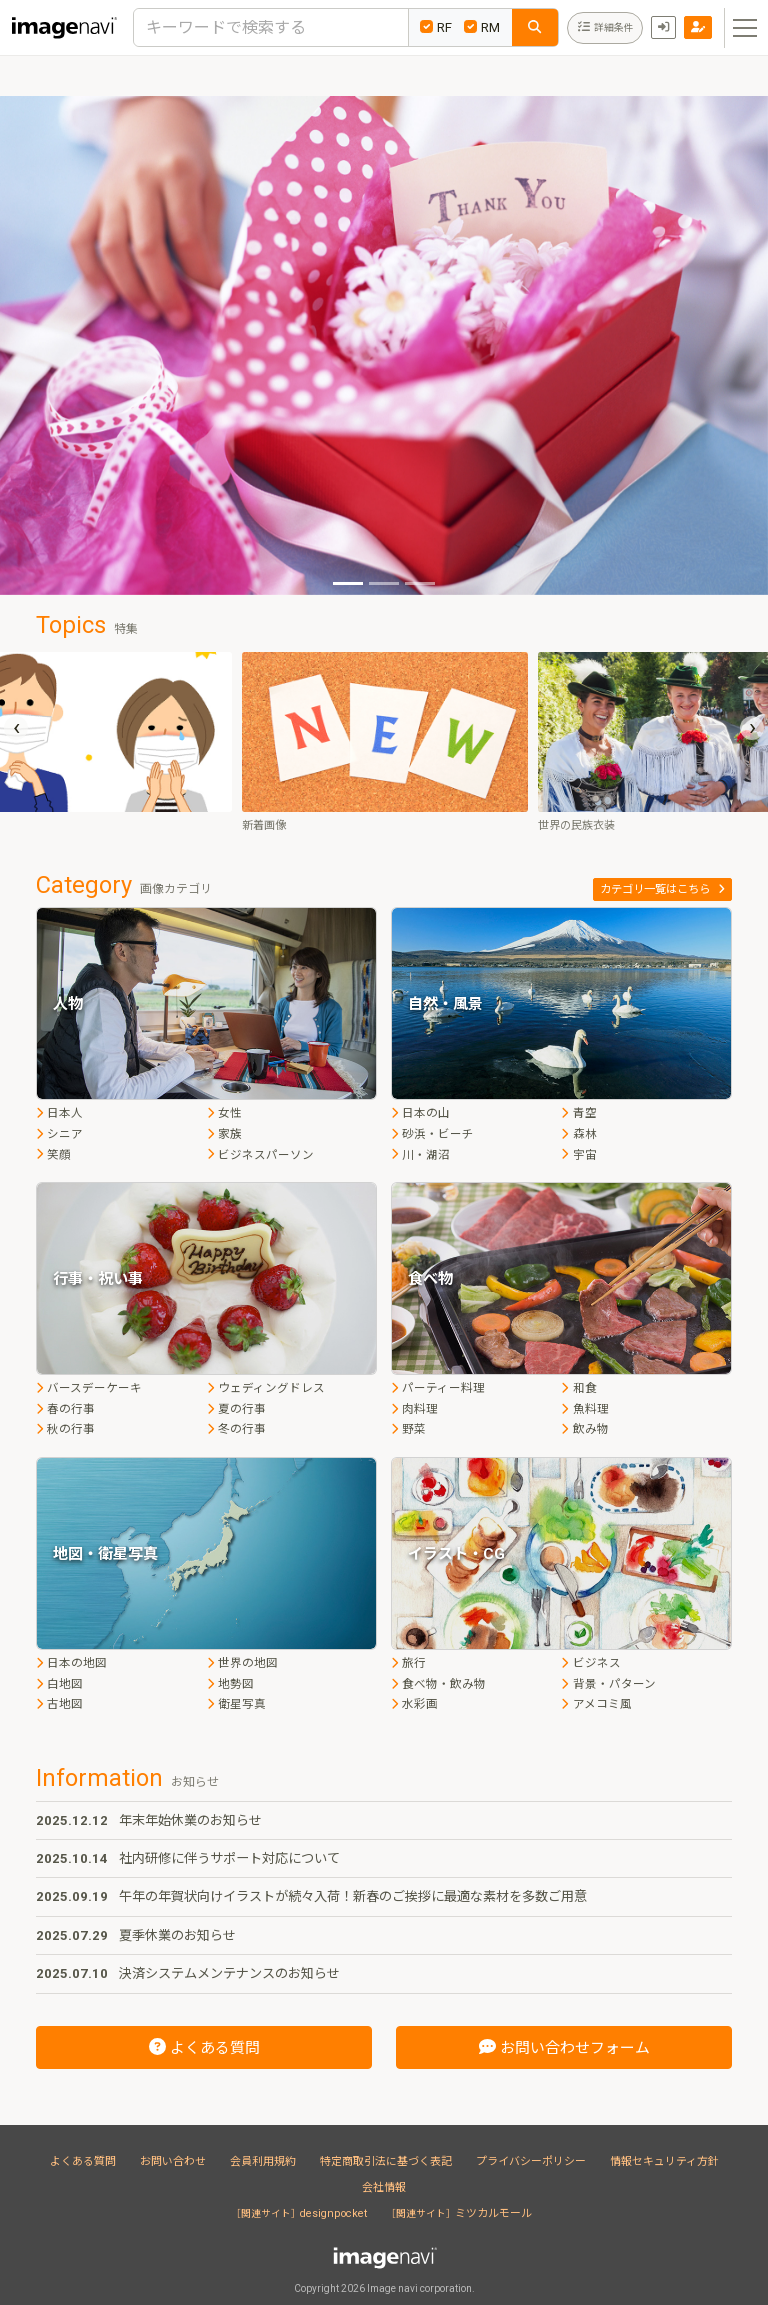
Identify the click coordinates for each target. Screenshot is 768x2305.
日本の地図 (71, 1663)
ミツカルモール (461, 2213)
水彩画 (414, 1704)
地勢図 (230, 1684)
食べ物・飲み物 (438, 1684)
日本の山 (420, 1113)
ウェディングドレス (266, 1388)
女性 (224, 1113)
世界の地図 (242, 1663)
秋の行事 (65, 1429)
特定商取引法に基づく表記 (386, 2161)
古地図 (59, 1704)
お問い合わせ (173, 2161)
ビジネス (590, 1663)
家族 (224, 1134)
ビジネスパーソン (260, 1155)
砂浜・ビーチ (432, 1134)
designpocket (301, 2213)
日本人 (59, 1113)
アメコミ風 (596, 1704)
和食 (578, 1388)
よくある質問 (83, 2161)
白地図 (59, 1684)
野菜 (408, 1429)
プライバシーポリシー (531, 2161)
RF (436, 27)
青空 (578, 1113)
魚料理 (584, 1409)
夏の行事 (236, 1409)
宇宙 (578, 1155)
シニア (59, 1134)
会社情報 (384, 2187)
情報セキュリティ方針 (664, 2161)
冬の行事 (236, 1429)
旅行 (408, 1663)
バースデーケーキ (89, 1388)
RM (482, 27)
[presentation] (16, 728)
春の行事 (65, 1409)
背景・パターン (608, 1684)
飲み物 (584, 1429)
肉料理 (414, 1409)
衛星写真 (236, 1704)
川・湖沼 (420, 1155)
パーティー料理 (438, 1388)
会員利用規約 (263, 2161)
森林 (578, 1134)
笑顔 (53, 1155)
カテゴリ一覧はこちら (662, 889)
